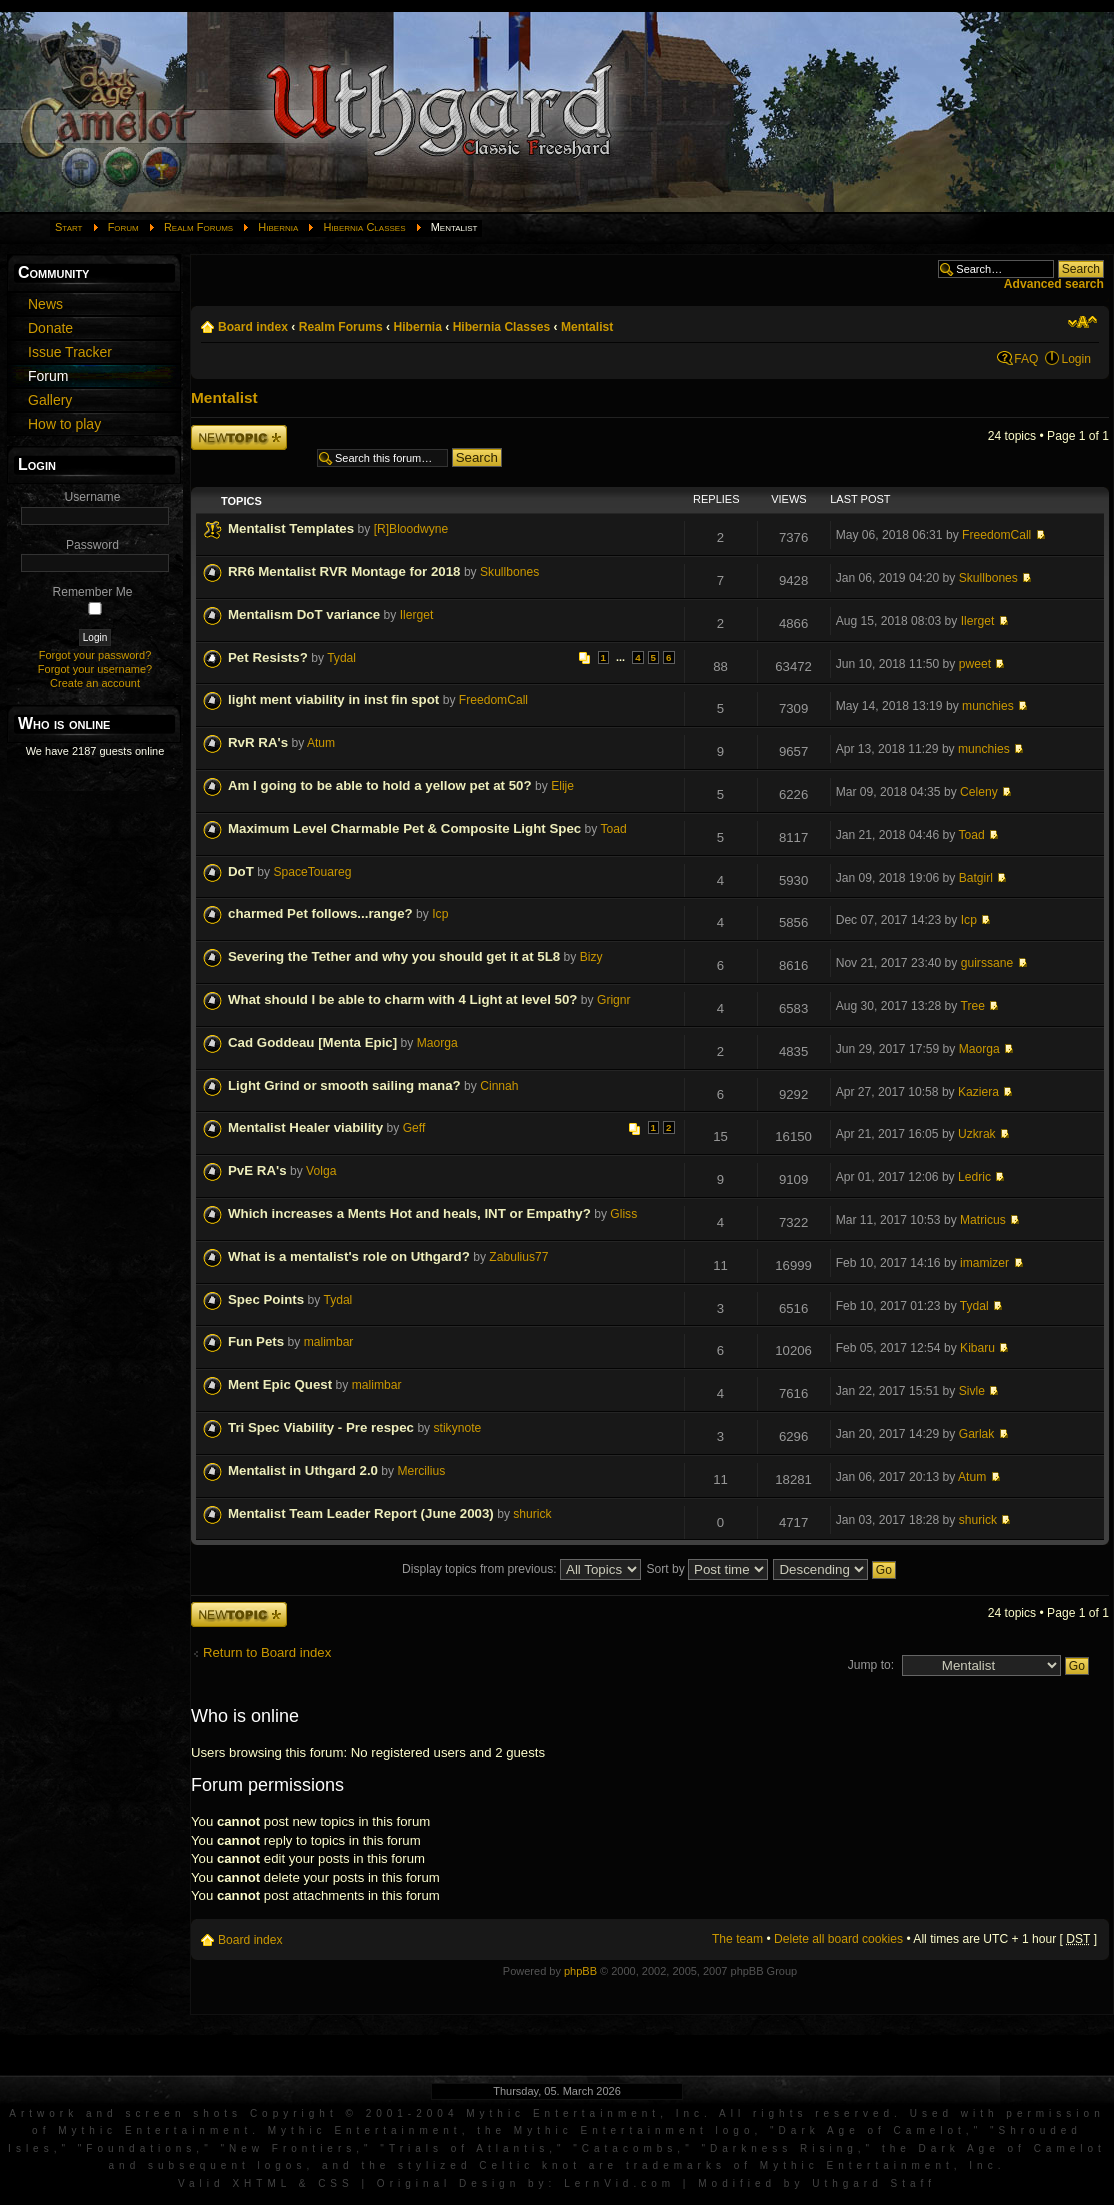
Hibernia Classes (364, 227)
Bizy (591, 957)
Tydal (341, 658)
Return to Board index (267, 1652)
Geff (414, 1128)
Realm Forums (198, 227)
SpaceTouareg (312, 872)
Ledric (974, 1177)
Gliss (623, 1214)
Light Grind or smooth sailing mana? (344, 1085)
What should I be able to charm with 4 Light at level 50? (402, 999)
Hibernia (278, 227)
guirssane (987, 963)
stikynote (458, 1428)
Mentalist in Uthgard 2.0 (303, 1470)
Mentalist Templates (291, 528)
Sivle (972, 1391)
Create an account (95, 683)
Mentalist (587, 327)
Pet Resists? (268, 657)
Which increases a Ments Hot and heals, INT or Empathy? (409, 1213)
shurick (532, 1514)
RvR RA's (258, 742)
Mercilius (422, 1471)
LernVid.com (619, 2183)
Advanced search (1054, 284)
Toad (613, 829)
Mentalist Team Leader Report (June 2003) (361, 1513)
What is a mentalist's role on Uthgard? (349, 1256)
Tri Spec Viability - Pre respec (321, 1427)
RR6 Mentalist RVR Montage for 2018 (344, 571)
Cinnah (499, 1086)
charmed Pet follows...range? (320, 913)
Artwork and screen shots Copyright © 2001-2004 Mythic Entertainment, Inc (356, 2113)
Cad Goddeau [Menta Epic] (312, 1042)
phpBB (580, 1971)
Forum (123, 227)
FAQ (1026, 359)
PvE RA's (257, 1170)
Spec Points (266, 1299)
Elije (562, 786)
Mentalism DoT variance (304, 614)
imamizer (984, 1263)
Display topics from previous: (521, 1569)
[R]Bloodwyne (411, 529)
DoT (241, 871)
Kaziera (978, 1092)
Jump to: (871, 1665)
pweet (975, 664)
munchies (988, 706)
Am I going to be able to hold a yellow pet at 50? (380, 785)
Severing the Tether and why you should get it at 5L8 (394, 956)
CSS (336, 2183)
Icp (440, 914)
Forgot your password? (95, 655)
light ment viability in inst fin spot (333, 699)
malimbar (329, 1342)
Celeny (979, 792)
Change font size (1082, 322)
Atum (321, 743)
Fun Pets (256, 1341)
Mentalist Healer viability (305, 1127)
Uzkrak (977, 1134)
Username (93, 497)
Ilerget (417, 615)
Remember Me (93, 592)
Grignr (614, 1000)
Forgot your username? (95, 669)
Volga (321, 1171)
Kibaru (977, 1348)
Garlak (977, 1434)
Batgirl (976, 878)
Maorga (437, 1043)
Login (1076, 359)
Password (92, 545)
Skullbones (509, 572)
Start (69, 227)
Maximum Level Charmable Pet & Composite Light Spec (404, 828)
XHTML (261, 2183)
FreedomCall (996, 535)
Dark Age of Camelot (872, 2130)
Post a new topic (239, 437)
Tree (973, 1006)
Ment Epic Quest (280, 1384)
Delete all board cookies (838, 1939)
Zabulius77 (518, 1257)
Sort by (707, 1569)
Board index (253, 327)
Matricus (983, 1220)
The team (737, 1939)
